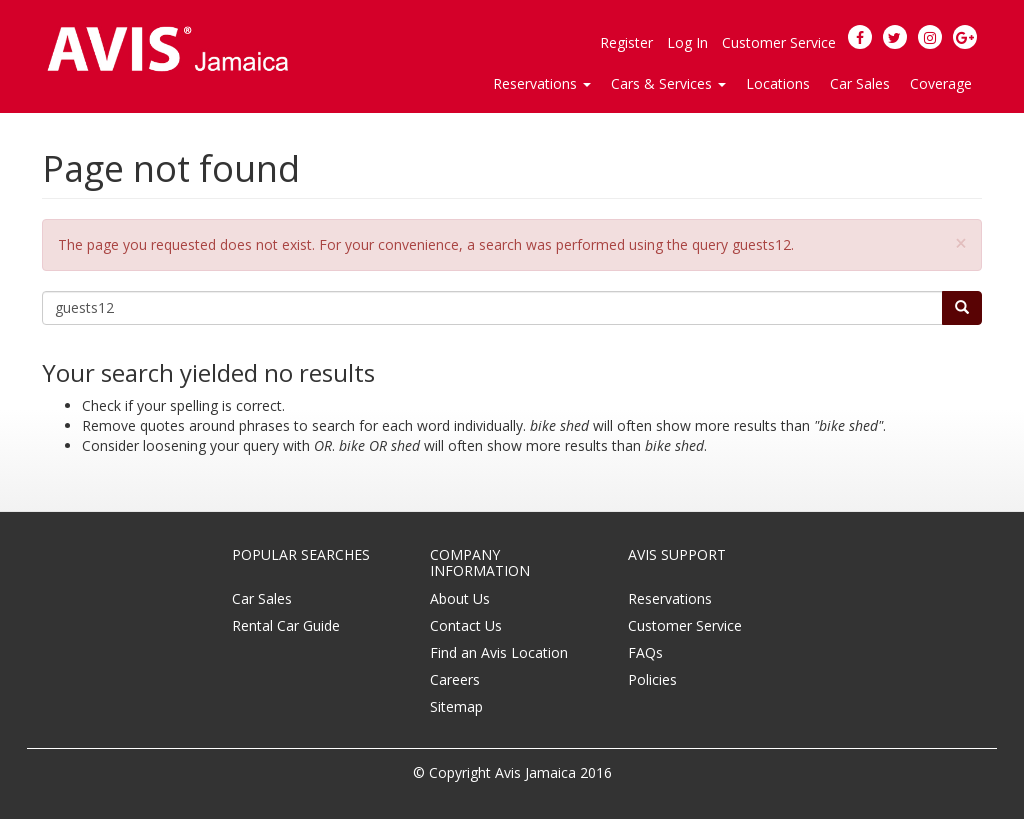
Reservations (670, 598)
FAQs (645, 652)
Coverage (941, 83)
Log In (687, 42)
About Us (460, 598)
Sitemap (456, 706)
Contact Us (466, 625)
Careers (455, 679)
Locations (778, 83)
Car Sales (860, 83)
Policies (652, 679)
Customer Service (779, 42)
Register (626, 42)
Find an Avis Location (499, 652)
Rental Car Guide (286, 625)
